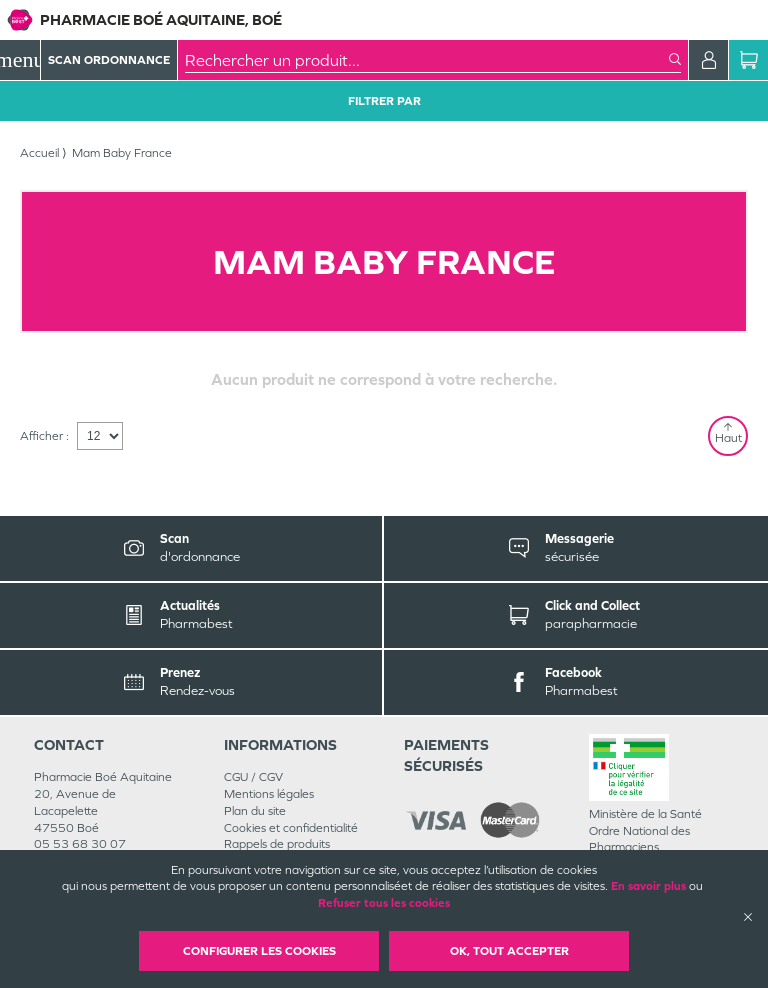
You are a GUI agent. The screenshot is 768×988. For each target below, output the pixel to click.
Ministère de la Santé (645, 814)
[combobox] (427, 60)
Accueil (39, 153)
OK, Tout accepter (509, 951)
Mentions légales (269, 794)
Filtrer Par (384, 101)
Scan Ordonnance (109, 60)
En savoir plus (648, 886)
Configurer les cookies (259, 951)
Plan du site (255, 811)
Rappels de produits (277, 844)
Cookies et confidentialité (291, 828)
